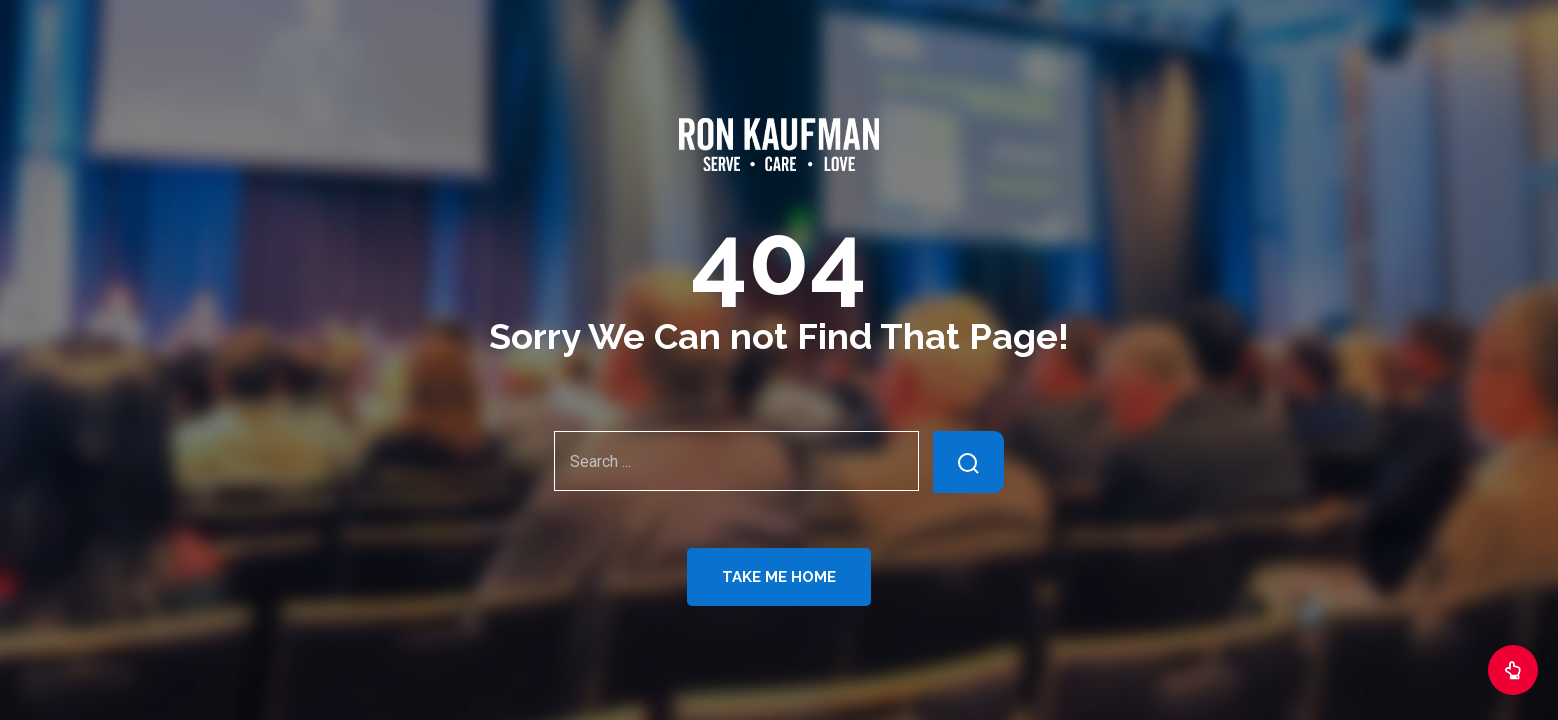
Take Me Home (779, 577)
